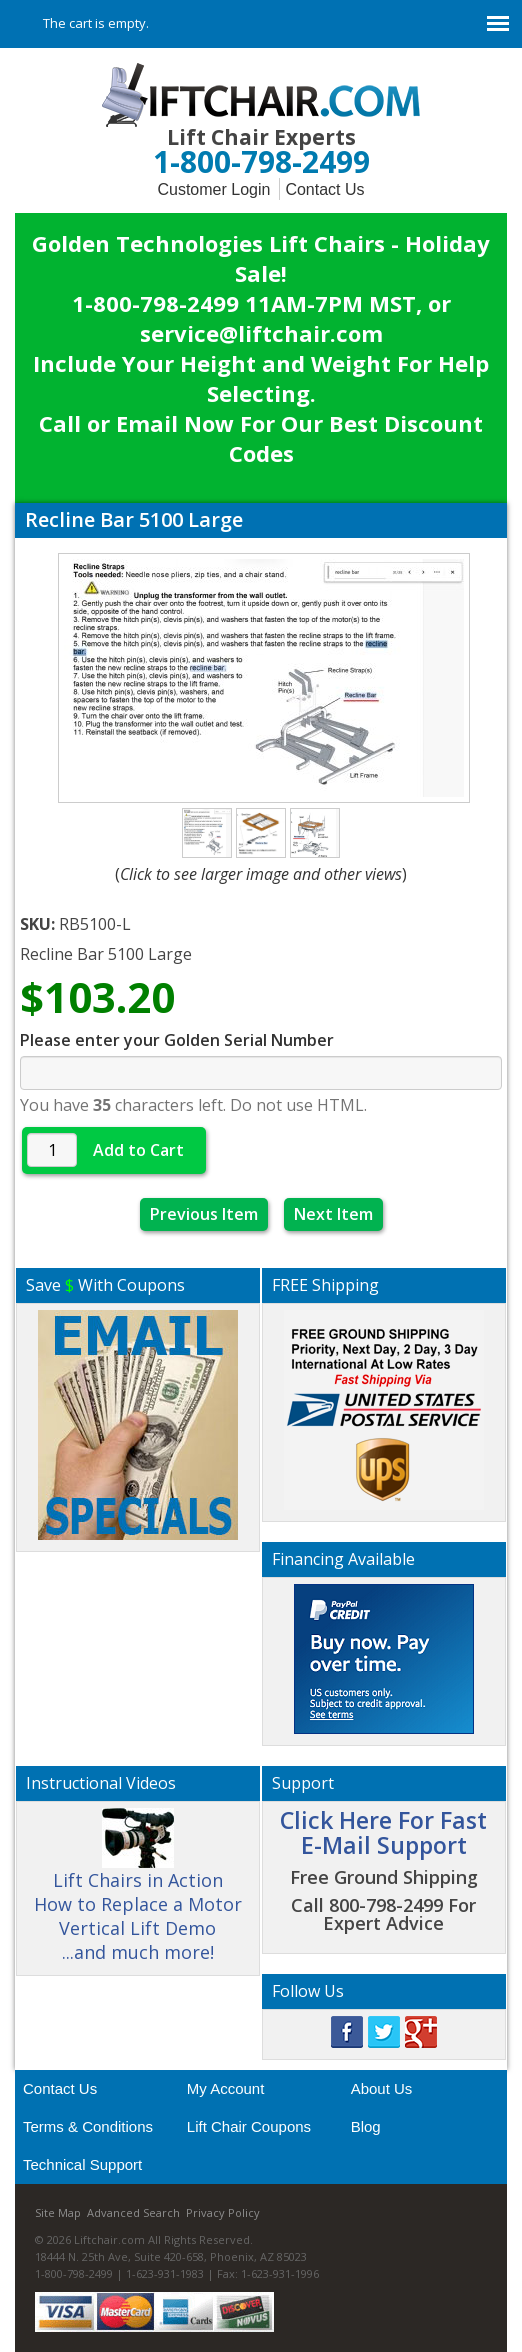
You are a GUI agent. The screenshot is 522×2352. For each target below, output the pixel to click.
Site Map (58, 2212)
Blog (366, 2126)
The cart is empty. (96, 23)
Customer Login (213, 189)
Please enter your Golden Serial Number (177, 1040)
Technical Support (82, 2164)
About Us (382, 2088)
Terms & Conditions (88, 2126)
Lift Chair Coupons (249, 2126)
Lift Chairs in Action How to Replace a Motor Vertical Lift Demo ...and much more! (138, 1893)
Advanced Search (133, 2212)
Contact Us (324, 189)
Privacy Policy (223, 2212)
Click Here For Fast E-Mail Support (383, 1832)
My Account (226, 2088)
